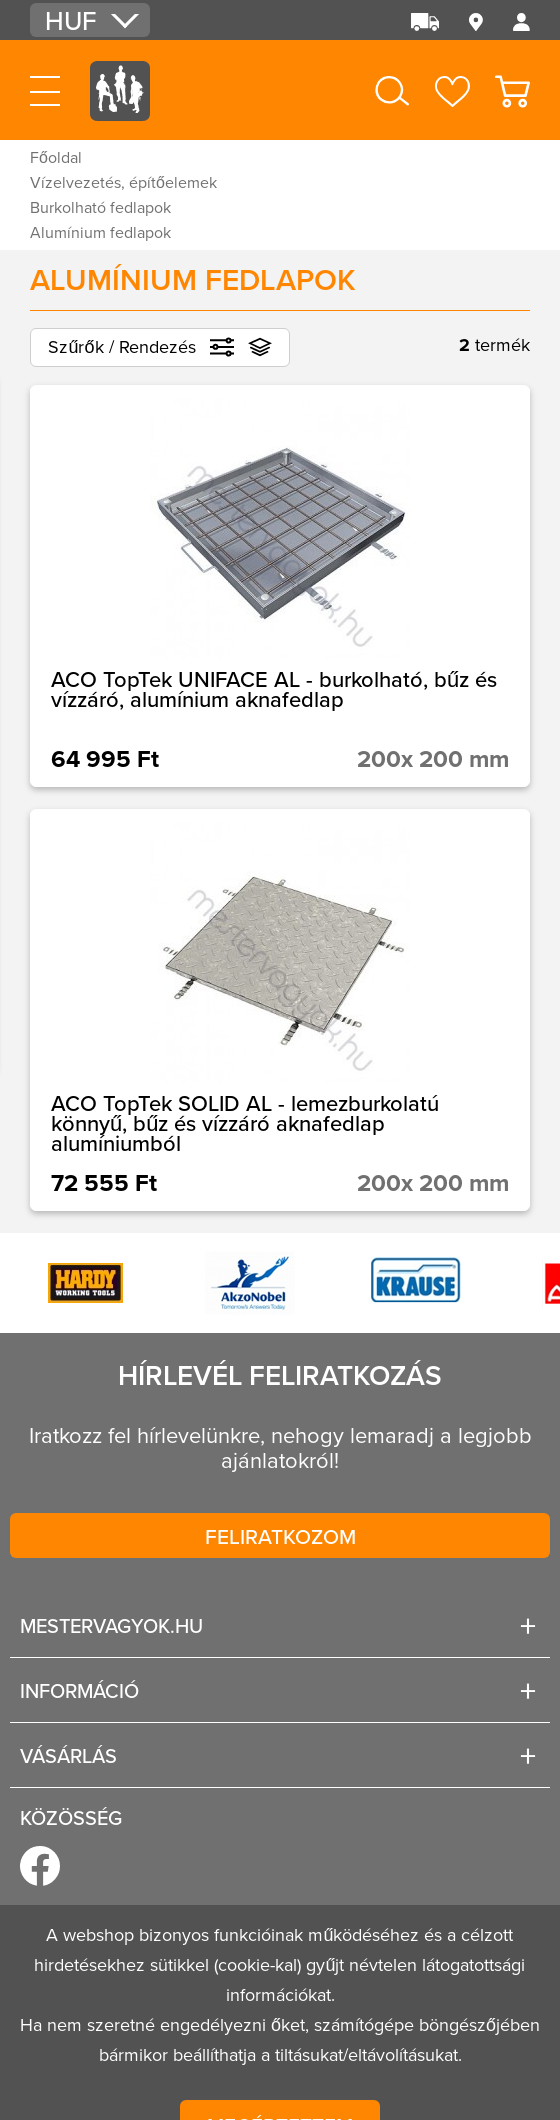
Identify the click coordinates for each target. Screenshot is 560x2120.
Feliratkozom (280, 1536)
